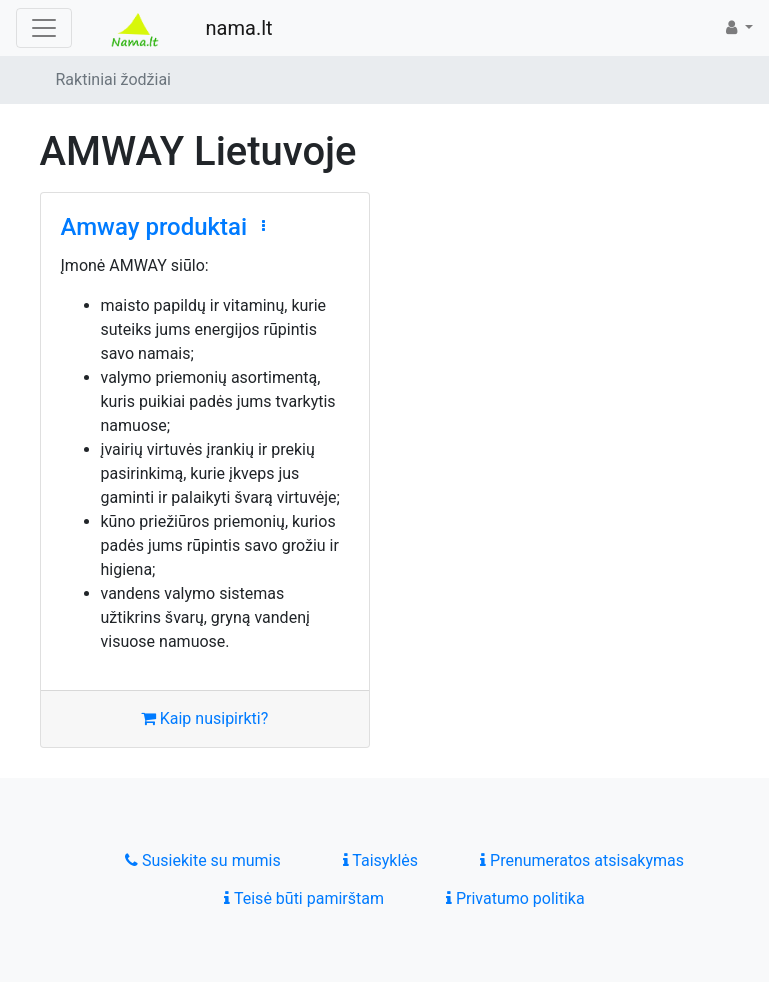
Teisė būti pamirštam (304, 898)
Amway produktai (154, 227)
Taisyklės (380, 860)
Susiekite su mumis (203, 860)
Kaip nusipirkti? (204, 718)
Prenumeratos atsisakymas (582, 860)
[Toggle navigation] (44, 28)
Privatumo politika (515, 898)
